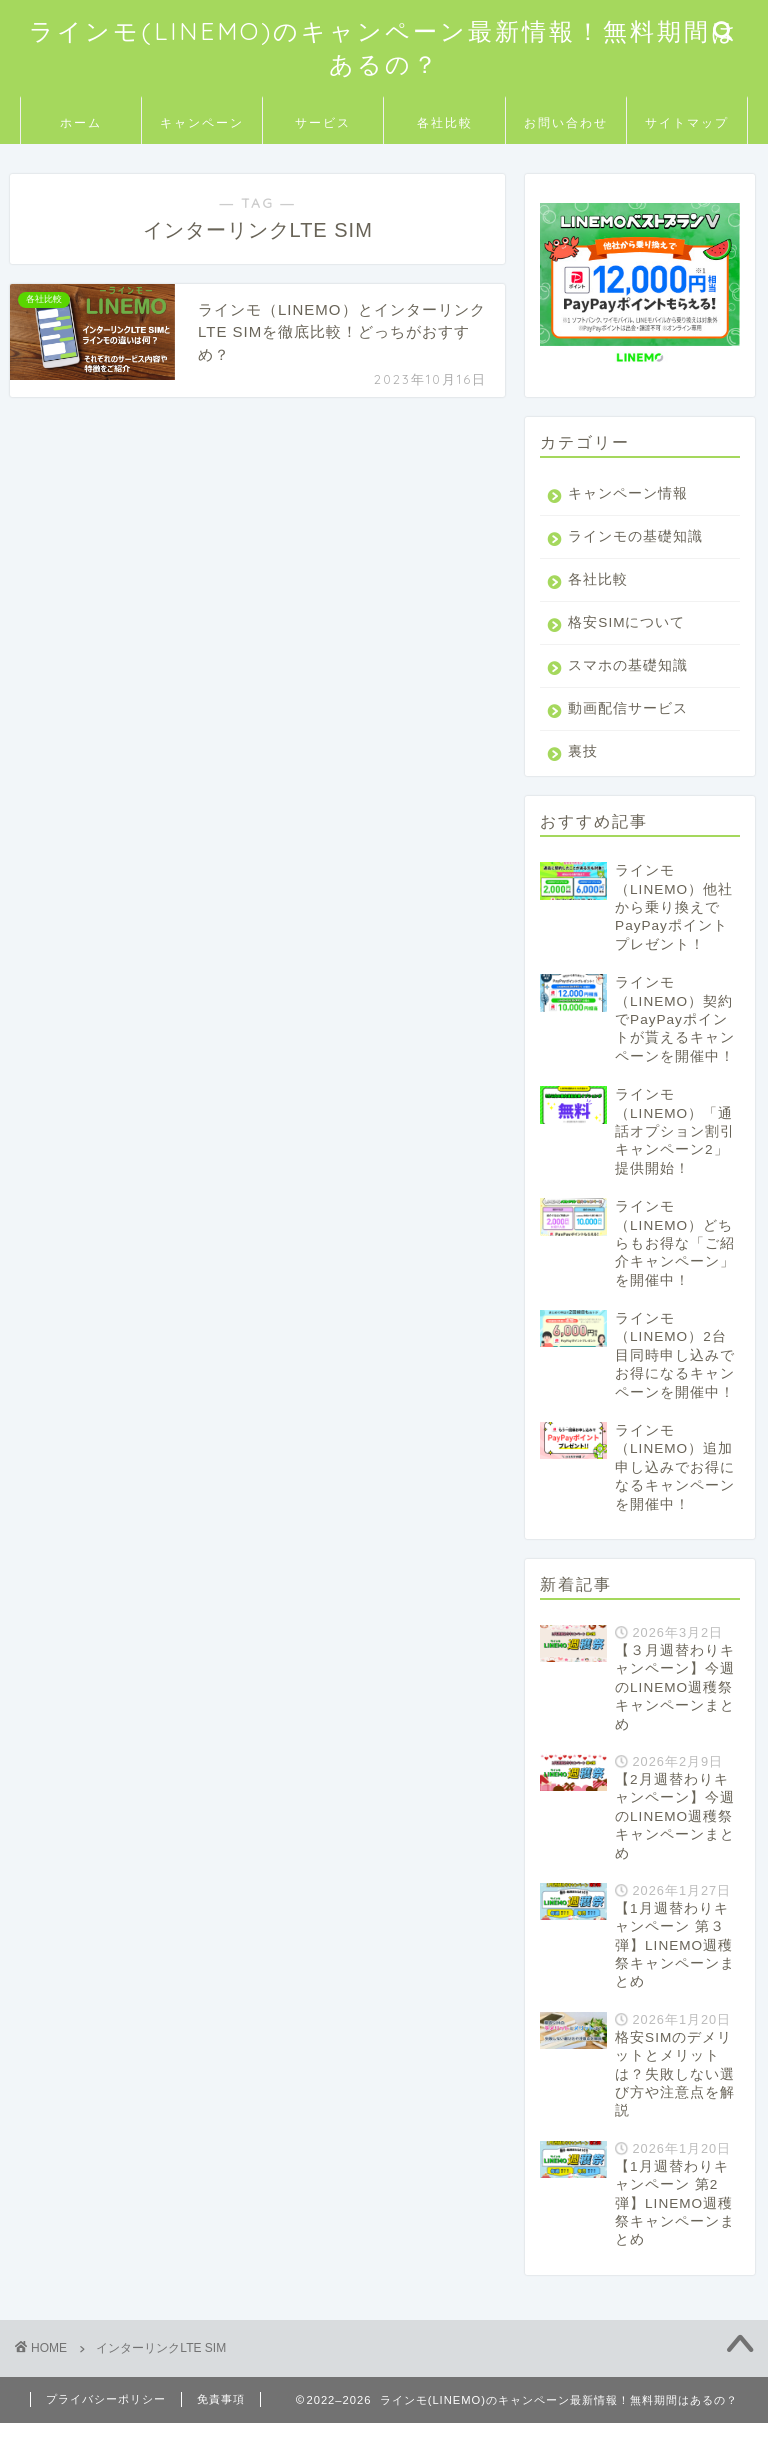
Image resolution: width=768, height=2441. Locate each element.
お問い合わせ (566, 122)
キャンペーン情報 (628, 493)
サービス (323, 122)
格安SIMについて (626, 640)
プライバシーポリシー (106, 2417)
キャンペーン (202, 122)
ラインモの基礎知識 (628, 545)
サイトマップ (687, 122)
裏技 (583, 769)
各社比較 (445, 122)
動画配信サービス (628, 726)
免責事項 (221, 2417)
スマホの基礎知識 (628, 683)
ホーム (81, 122)
